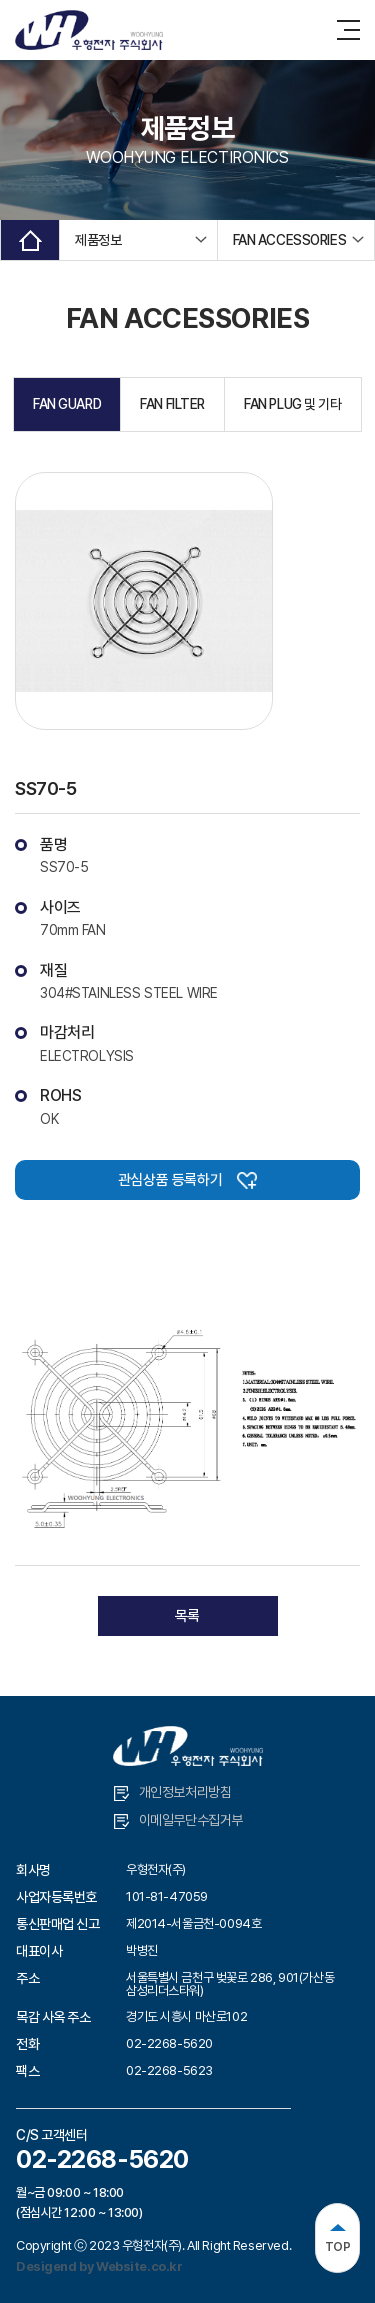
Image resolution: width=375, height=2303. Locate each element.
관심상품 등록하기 (187, 1180)
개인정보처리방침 (173, 1792)
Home (30, 240)
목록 (187, 1616)
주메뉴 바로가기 (0, 0)
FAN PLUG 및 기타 (293, 404)
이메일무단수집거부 (178, 1820)
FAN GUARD (67, 404)
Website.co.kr (139, 2266)
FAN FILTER (172, 404)
